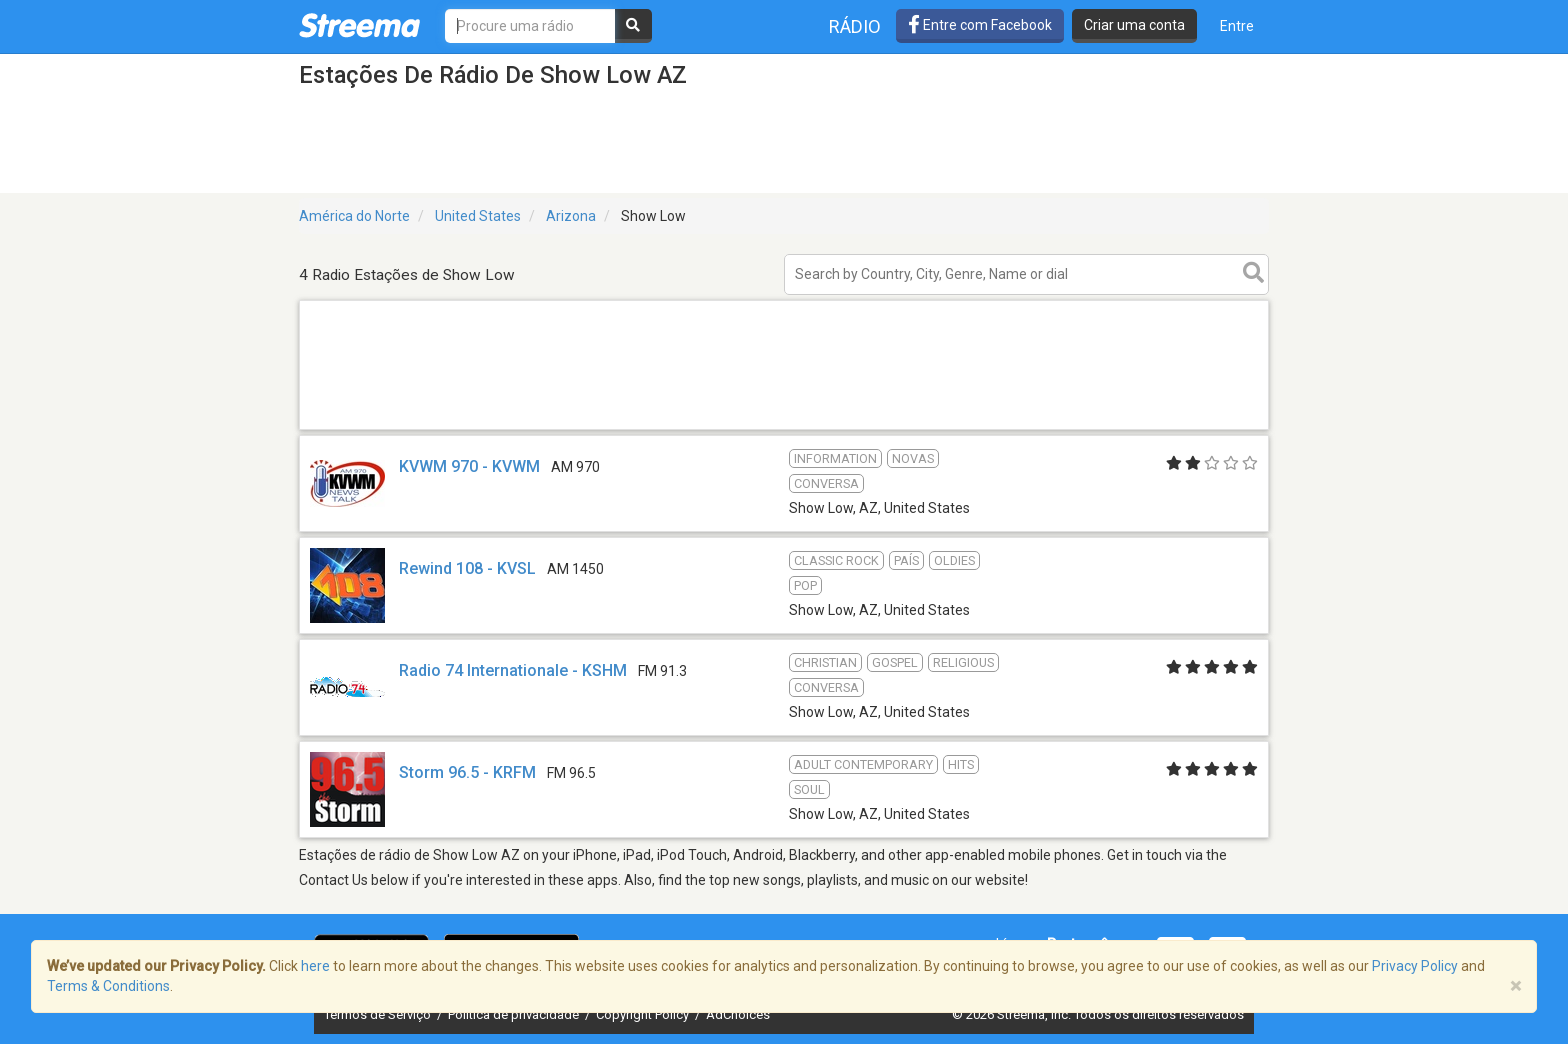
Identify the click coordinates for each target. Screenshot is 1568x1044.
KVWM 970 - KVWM (469, 466)
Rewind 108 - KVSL (467, 568)
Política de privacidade (515, 1014)
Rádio (855, 26)
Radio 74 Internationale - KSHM (513, 670)
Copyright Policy (644, 1014)
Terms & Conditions (108, 986)
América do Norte (354, 216)
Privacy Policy (1415, 966)
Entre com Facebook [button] (980, 25)
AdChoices (738, 1014)
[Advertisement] (784, 428)
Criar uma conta (1134, 25)
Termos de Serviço (379, 1014)
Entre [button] (1237, 26)
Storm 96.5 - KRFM (467, 772)
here (315, 966)
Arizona (571, 216)
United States (478, 216)
